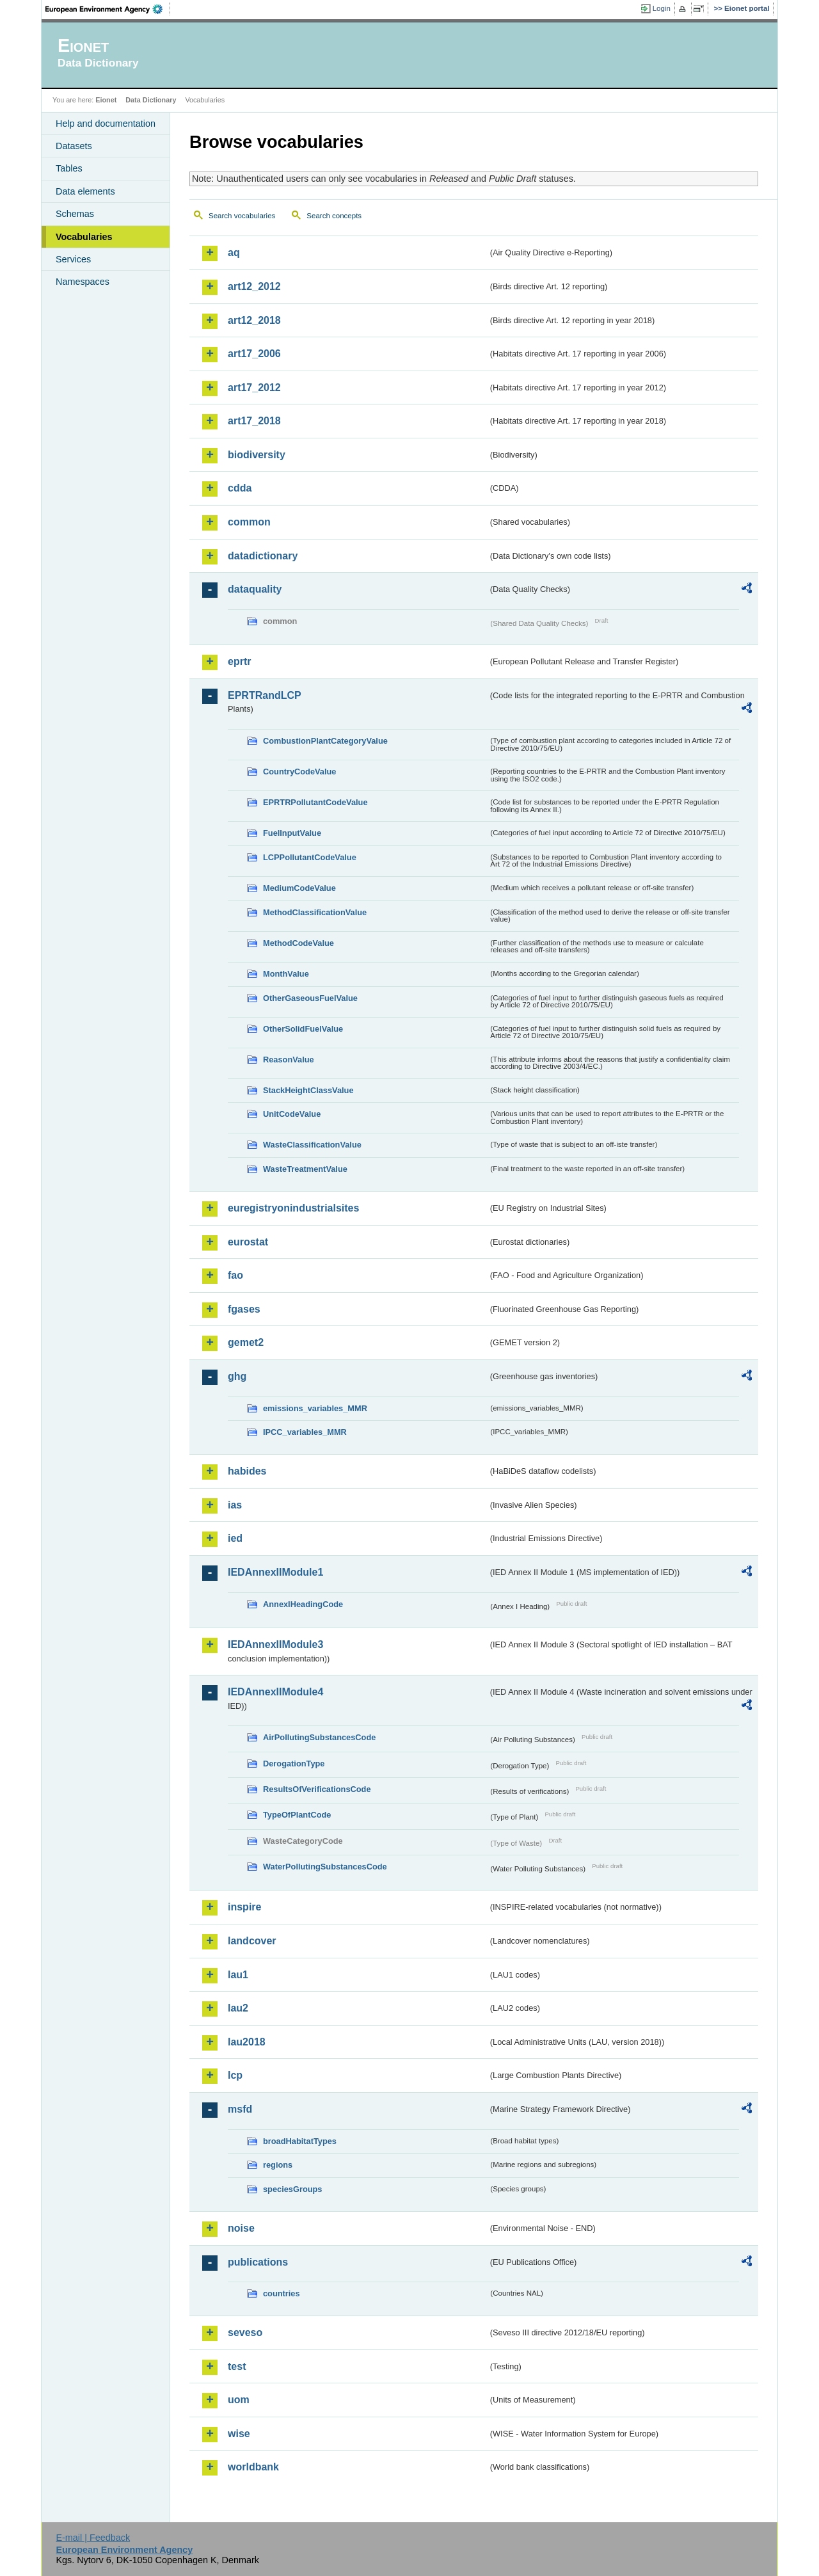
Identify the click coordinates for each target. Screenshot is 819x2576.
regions (277, 2165)
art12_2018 (254, 320)
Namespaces (82, 281)
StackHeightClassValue (308, 1090)
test (237, 2366)
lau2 (238, 2008)
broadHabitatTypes (300, 2141)
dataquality (255, 589)
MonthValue (286, 974)
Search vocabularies (242, 216)
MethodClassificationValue (315, 912)
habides (247, 1471)
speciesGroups (292, 2189)
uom (239, 2399)
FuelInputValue (292, 833)
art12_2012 (254, 286)
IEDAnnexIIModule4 (275, 1691)
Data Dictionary (150, 100)
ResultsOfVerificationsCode (317, 1789)
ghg (237, 1376)
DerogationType (293, 1763)
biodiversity (256, 454)
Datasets (74, 146)
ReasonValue (288, 1059)
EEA (108, 9)
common (249, 521)
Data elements (85, 191)
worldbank (253, 2466)
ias (235, 1505)
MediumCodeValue (299, 888)
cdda (239, 488)
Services (73, 259)
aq (234, 252)
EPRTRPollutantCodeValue (315, 802)
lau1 (238, 1974)
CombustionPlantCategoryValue (325, 741)
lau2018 (247, 2041)
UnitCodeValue (292, 1114)
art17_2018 (254, 420)
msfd (240, 2109)
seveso (245, 2332)
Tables (69, 168)
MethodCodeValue (298, 943)
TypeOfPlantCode (297, 1815)
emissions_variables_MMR (315, 1408)
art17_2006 (254, 353)
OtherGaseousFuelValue (310, 998)
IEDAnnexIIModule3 (275, 1644)
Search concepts (334, 216)
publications (258, 2262)
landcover (252, 1940)
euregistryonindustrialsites (293, 1208)
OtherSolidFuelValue (303, 1029)
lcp (235, 2075)
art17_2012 (254, 387)
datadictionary (263, 555)
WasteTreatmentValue (305, 1169)
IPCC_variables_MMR (305, 1432)
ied (235, 1538)
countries (281, 2293)
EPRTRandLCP (264, 695)
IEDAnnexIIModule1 (275, 1572)
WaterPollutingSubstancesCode (325, 1866)
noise (241, 2228)
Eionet (105, 100)
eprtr (239, 661)
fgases (244, 1309)
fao (235, 1275)
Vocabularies (84, 237)
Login (662, 8)
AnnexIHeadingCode (303, 1604)
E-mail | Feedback (93, 2537)
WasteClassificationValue (312, 1144)
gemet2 (246, 1342)
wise (239, 2433)
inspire (244, 1906)
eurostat (248, 1241)
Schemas (75, 214)
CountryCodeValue (299, 771)
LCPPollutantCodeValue (309, 857)
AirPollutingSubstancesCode (319, 1737)
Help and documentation (105, 123)
